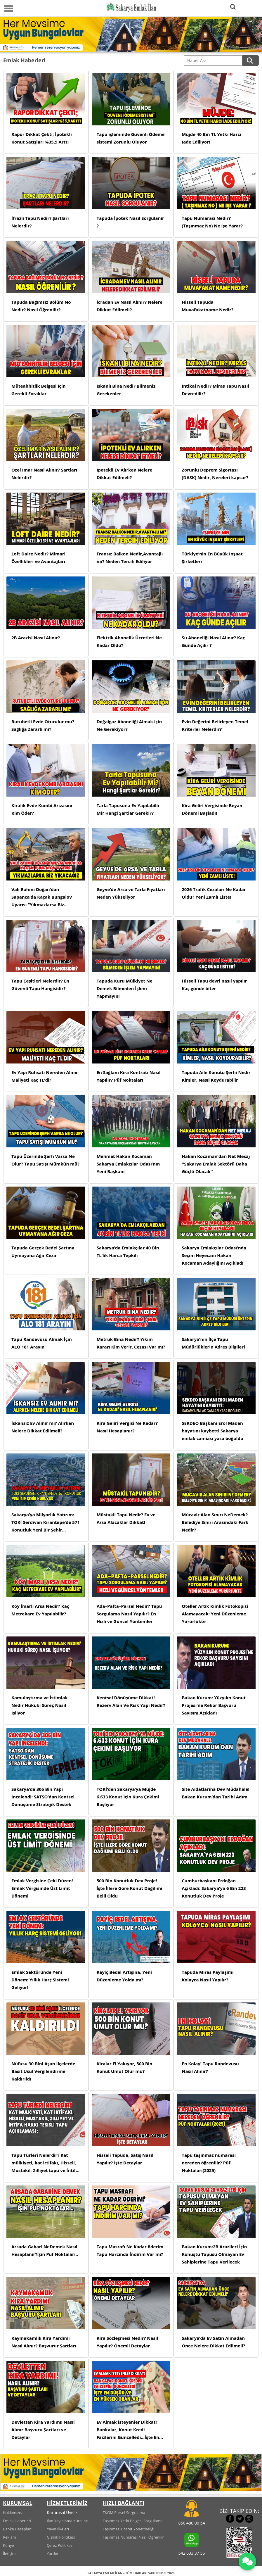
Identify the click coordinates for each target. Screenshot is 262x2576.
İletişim (9, 2553)
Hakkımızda (13, 2512)
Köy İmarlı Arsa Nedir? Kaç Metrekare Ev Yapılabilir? (40, 1610)
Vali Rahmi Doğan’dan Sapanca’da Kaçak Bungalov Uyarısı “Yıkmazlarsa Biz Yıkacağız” (41, 897)
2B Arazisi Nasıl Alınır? (35, 637)
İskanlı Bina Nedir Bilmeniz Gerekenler (126, 389)
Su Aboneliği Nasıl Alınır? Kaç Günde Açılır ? (213, 641)
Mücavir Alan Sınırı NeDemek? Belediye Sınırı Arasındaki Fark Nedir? (215, 1522)
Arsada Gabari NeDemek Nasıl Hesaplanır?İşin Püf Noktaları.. (44, 2250)
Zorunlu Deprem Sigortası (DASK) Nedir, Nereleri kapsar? (215, 473)
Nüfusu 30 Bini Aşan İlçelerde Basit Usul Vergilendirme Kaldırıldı (43, 2071)
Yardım (53, 2553)
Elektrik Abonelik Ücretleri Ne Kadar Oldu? (129, 641)
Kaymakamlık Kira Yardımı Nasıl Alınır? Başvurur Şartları (43, 2342)
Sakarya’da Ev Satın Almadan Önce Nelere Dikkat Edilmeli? (213, 2342)
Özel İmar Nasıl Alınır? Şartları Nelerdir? (44, 473)
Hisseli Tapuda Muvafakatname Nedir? (207, 305)
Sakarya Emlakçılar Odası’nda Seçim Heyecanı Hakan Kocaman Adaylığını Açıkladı (214, 1255)
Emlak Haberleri (17, 2520)
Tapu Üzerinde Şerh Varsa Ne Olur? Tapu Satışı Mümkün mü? (45, 1160)
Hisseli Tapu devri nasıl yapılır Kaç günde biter (214, 984)
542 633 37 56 (191, 2553)
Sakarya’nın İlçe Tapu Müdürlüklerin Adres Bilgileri (213, 1343)
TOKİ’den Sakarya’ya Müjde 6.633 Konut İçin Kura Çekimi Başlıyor (128, 1796)
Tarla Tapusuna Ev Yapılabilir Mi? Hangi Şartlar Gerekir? (128, 809)
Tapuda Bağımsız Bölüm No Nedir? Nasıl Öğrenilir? (41, 305)
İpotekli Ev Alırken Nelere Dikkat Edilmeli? (124, 473)
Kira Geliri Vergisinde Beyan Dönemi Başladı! (212, 809)
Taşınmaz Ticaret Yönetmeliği (128, 2529)
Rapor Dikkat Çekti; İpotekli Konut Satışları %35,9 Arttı (41, 138)
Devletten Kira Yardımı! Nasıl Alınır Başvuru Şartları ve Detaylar (43, 2429)
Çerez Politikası (60, 2545)
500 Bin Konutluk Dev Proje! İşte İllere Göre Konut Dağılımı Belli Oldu (129, 1888)
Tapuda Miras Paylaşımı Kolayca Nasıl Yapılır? (207, 1976)
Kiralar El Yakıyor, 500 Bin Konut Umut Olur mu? (124, 2067)
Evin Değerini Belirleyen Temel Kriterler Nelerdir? (215, 725)
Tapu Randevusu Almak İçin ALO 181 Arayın (41, 1343)
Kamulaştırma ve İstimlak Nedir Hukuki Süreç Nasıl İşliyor (39, 1705)
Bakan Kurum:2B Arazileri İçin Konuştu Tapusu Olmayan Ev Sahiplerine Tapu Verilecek (214, 2254)
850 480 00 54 (191, 2523)
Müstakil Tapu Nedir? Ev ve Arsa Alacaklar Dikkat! (126, 1518)
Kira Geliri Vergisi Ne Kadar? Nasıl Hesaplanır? (127, 1427)
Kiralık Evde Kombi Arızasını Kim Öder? (41, 809)
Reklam (9, 2537)
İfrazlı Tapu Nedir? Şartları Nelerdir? (40, 222)
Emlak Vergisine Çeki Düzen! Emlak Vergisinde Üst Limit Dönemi (42, 1888)
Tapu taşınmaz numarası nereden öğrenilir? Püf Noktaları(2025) (209, 2162)
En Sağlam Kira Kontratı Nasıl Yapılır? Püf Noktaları (129, 1076)
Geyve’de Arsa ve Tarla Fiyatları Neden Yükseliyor (131, 893)
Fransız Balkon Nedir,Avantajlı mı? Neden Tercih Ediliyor (130, 557)
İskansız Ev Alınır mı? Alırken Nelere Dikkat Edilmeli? (42, 1427)
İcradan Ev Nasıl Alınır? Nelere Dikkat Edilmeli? (129, 305)
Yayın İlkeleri (58, 2529)
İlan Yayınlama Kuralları (67, 2520)
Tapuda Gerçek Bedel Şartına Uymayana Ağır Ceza (42, 1251)
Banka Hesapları (17, 2529)
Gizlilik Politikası (61, 2537)
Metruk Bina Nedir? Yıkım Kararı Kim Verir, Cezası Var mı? (131, 1343)
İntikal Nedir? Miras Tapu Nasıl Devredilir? (215, 389)
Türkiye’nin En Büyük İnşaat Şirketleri (212, 557)
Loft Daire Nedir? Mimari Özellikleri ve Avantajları (38, 557)
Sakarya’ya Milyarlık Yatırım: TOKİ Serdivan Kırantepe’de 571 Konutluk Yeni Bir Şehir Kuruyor (45, 1523)
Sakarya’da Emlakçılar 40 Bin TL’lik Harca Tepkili (128, 1251)
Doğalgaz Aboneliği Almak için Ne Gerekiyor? (129, 725)
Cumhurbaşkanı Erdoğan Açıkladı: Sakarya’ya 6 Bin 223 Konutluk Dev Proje (214, 1888)
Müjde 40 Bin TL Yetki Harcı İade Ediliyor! (211, 138)
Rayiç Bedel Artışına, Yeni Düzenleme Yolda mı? (124, 1976)
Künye (8, 2545)
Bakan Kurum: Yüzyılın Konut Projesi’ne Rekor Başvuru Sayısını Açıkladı (214, 1705)
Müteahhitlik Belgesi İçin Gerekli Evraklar (38, 389)
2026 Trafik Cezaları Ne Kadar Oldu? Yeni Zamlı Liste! (214, 893)
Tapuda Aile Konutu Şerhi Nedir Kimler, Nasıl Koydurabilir (216, 1076)
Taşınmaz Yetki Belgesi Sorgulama (133, 2520)
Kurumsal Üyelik (62, 2512)
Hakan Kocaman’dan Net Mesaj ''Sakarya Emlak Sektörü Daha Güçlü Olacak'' (216, 1163)
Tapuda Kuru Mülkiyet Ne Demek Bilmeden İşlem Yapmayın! (124, 988)
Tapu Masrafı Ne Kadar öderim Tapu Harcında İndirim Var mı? (130, 2250)
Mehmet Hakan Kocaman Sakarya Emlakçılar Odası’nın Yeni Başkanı (128, 1163)
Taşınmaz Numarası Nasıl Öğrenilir (133, 2537)
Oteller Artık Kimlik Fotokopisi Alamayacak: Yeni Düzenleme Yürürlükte (215, 1613)
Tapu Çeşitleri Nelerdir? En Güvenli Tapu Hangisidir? (40, 984)
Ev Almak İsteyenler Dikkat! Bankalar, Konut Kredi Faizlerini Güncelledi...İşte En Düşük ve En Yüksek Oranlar (128, 2430)
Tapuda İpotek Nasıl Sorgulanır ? (130, 222)
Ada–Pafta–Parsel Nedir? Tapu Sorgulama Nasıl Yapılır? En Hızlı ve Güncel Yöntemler (129, 1613)
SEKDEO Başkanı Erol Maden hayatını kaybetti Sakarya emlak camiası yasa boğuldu (212, 1430)
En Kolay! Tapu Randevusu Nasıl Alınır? (210, 2067)
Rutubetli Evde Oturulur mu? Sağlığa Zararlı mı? (42, 725)
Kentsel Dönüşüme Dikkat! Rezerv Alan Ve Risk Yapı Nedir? (131, 1701)
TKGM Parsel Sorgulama (124, 2512)
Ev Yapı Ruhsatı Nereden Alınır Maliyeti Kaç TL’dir (44, 1076)
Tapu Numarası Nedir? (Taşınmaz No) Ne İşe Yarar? (212, 222)
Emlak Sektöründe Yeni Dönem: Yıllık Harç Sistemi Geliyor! (40, 1979)
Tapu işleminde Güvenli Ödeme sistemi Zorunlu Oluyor (131, 138)
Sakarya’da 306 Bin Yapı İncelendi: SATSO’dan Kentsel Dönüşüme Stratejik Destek (42, 1796)
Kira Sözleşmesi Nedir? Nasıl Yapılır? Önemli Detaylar (127, 2342)
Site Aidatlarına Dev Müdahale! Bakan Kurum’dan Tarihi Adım (215, 1793)
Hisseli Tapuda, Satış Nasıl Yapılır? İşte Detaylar (125, 2159)
